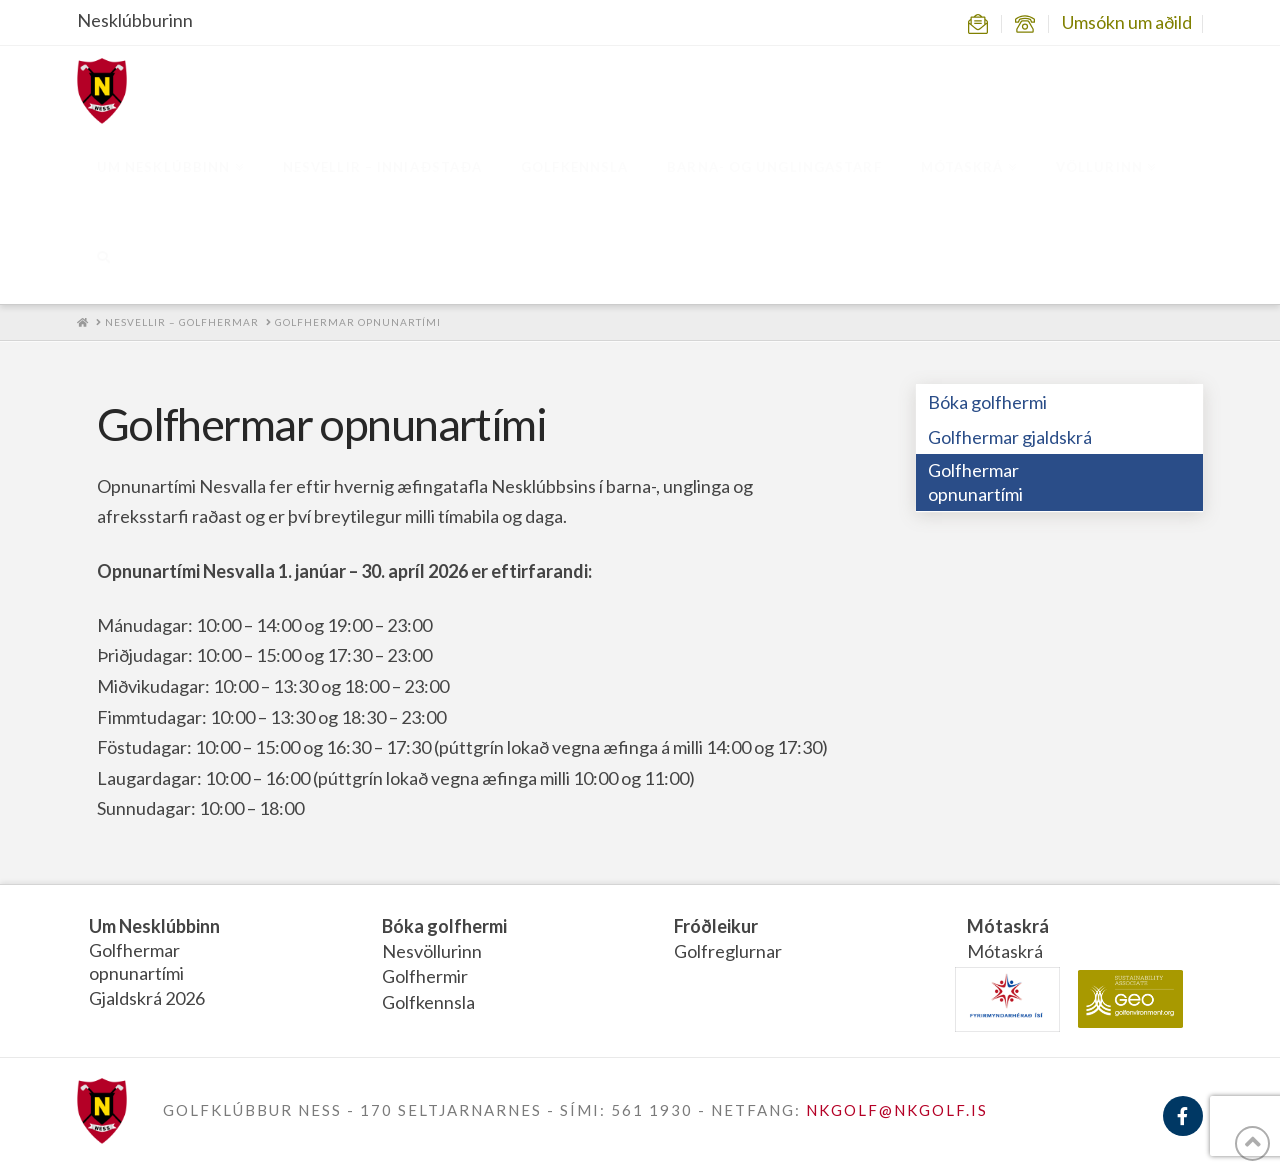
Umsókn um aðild (1127, 22)
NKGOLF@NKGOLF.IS (897, 1110)
